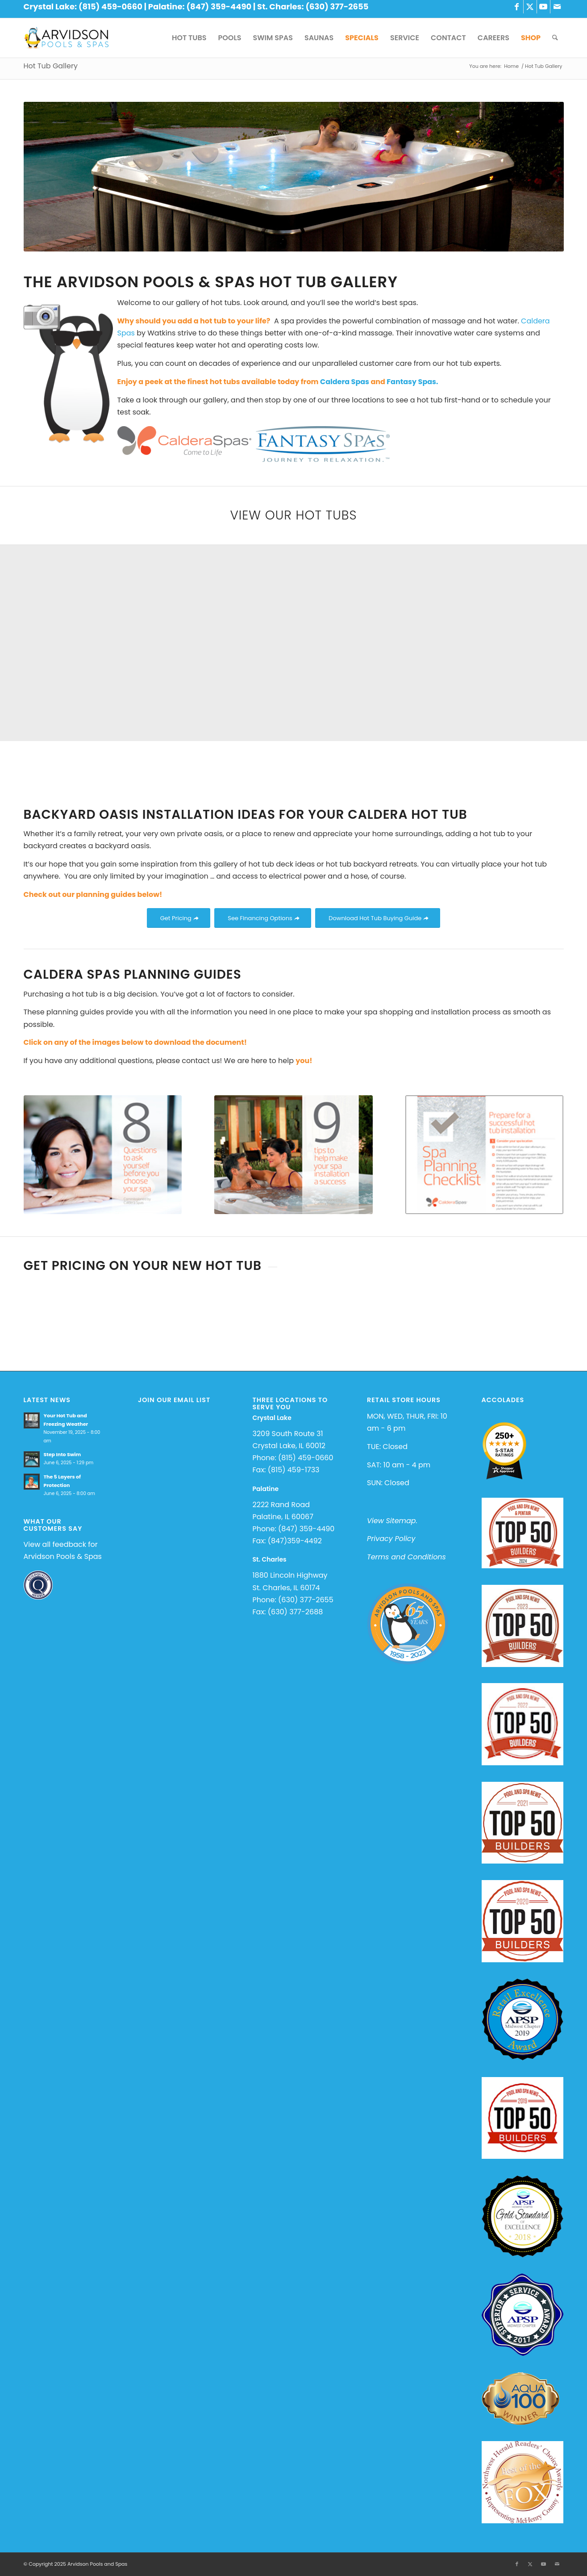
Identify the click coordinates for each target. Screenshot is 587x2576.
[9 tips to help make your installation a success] (293, 1154)
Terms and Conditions (406, 1557)
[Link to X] (530, 6)
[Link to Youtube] (543, 6)
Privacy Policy (391, 1538)
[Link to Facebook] (516, 6)
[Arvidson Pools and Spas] (66, 38)
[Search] (555, 38)
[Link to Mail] (557, 6)
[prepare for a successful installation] (484, 1154)
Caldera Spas (345, 382)
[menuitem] (189, 38)
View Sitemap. (392, 1521)
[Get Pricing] (178, 918)
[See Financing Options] (262, 918)
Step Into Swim (62, 1454)
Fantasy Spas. (412, 382)
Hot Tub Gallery (51, 66)
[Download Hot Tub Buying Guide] (377, 918)
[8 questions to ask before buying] (103, 1154)
